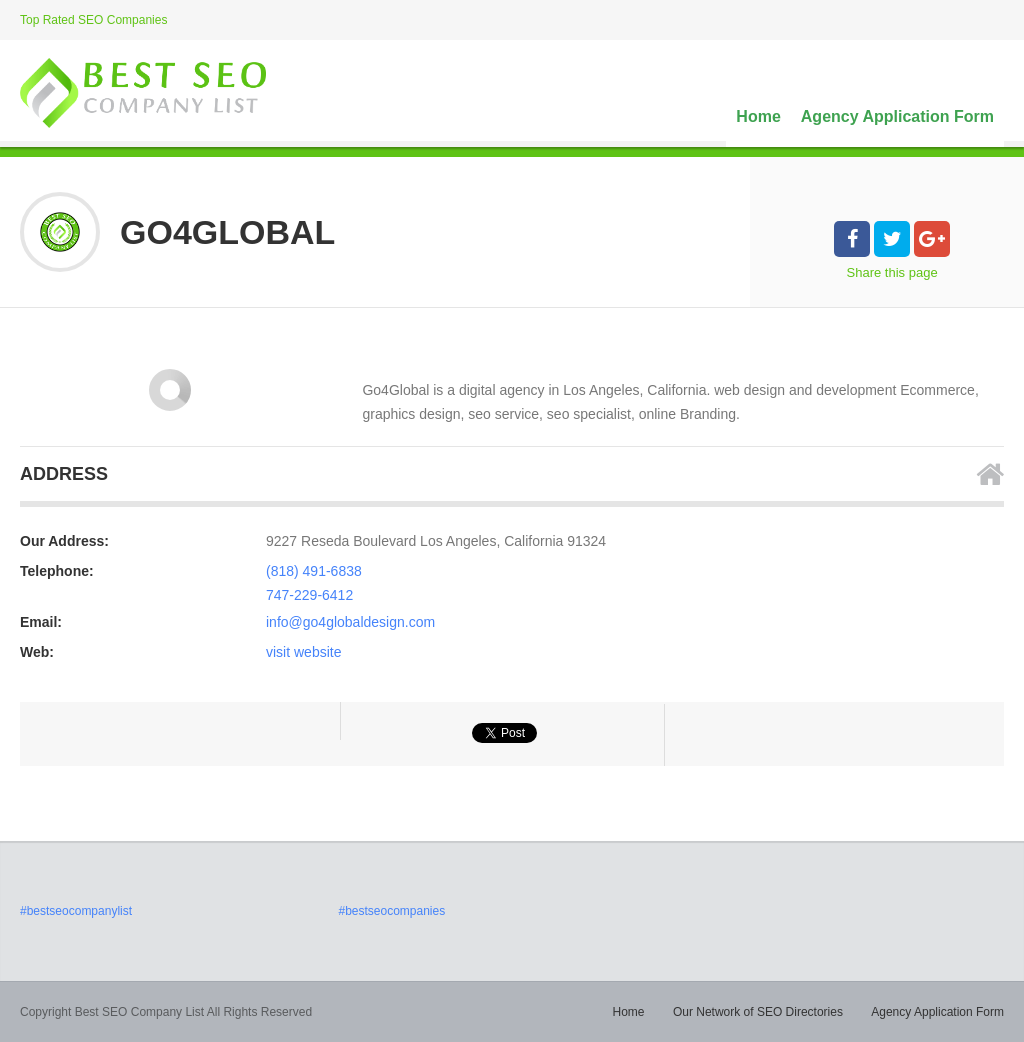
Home (758, 116)
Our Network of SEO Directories (758, 1012)
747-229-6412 (309, 595)
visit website (303, 652)
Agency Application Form (897, 116)
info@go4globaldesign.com (350, 622)
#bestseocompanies (391, 911)
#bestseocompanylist (76, 911)
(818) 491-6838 (314, 571)
